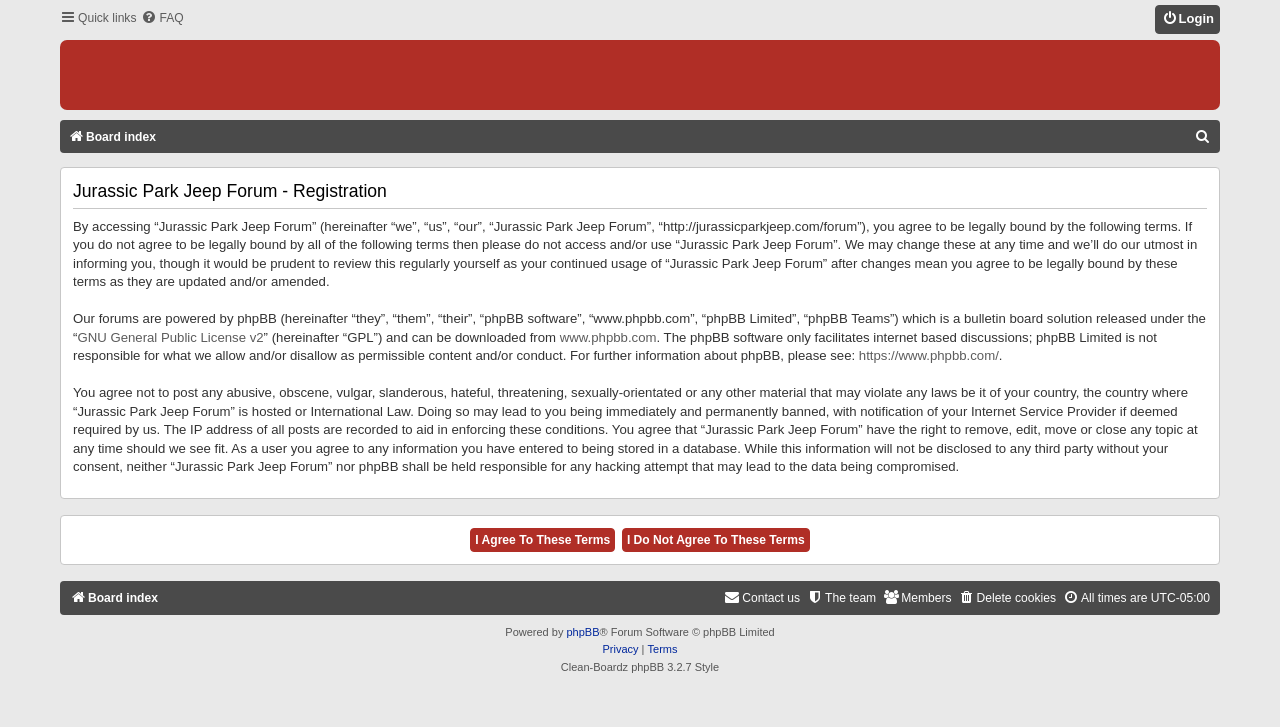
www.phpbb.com (608, 337)
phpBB (582, 632)
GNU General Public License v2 (170, 337)
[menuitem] (162, 18)
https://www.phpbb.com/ (929, 355)
